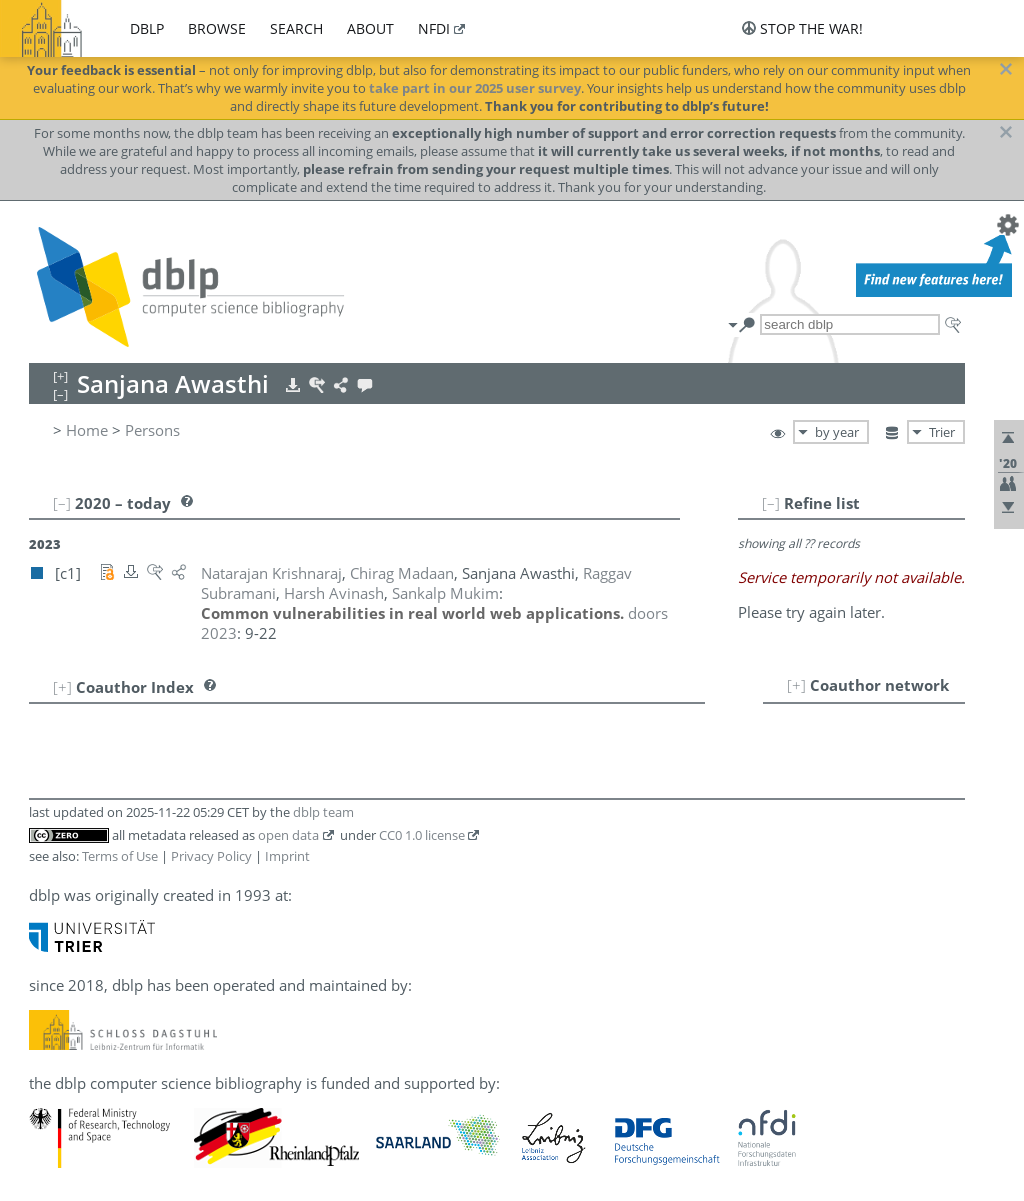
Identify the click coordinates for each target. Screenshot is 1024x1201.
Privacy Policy (211, 856)
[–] (771, 503)
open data (288, 835)
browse (217, 28)
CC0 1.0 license (422, 835)
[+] (796, 685)
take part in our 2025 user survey (475, 88)
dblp (147, 28)
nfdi (434, 28)
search (296, 28)
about (370, 28)
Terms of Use (120, 856)
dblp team (323, 812)
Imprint (287, 856)
